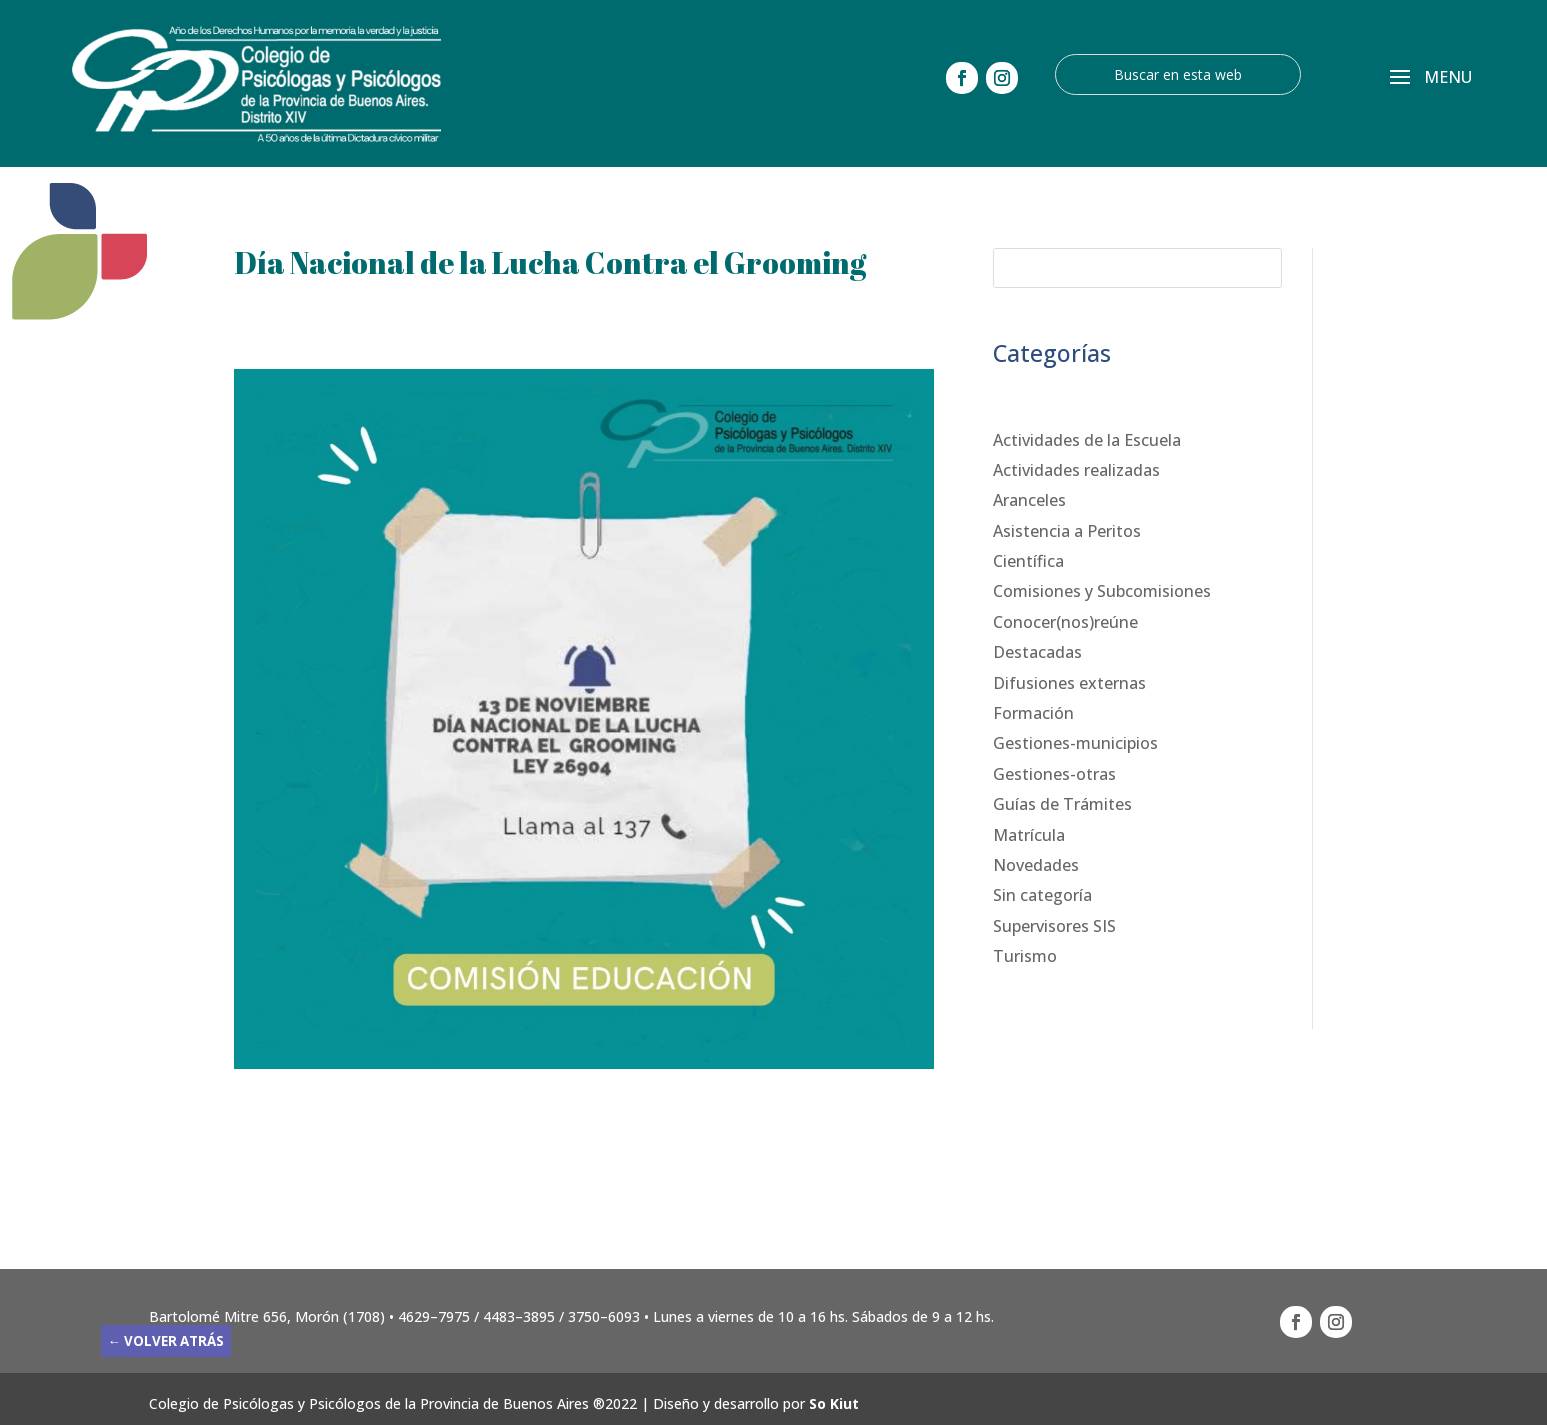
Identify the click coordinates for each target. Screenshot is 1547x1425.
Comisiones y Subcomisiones (1102, 591)
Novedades (1036, 865)
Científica (1028, 561)
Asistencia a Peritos (1067, 531)
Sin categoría (1042, 895)
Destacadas (1037, 652)
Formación (1033, 713)
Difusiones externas (1069, 683)
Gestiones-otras (1054, 774)
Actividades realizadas (1076, 470)
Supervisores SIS (1054, 926)
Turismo (1025, 956)
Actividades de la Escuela (1087, 440)
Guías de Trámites (1062, 804)
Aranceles (1029, 500)
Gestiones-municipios (1075, 743)
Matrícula (1029, 835)
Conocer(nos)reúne (1065, 622)
